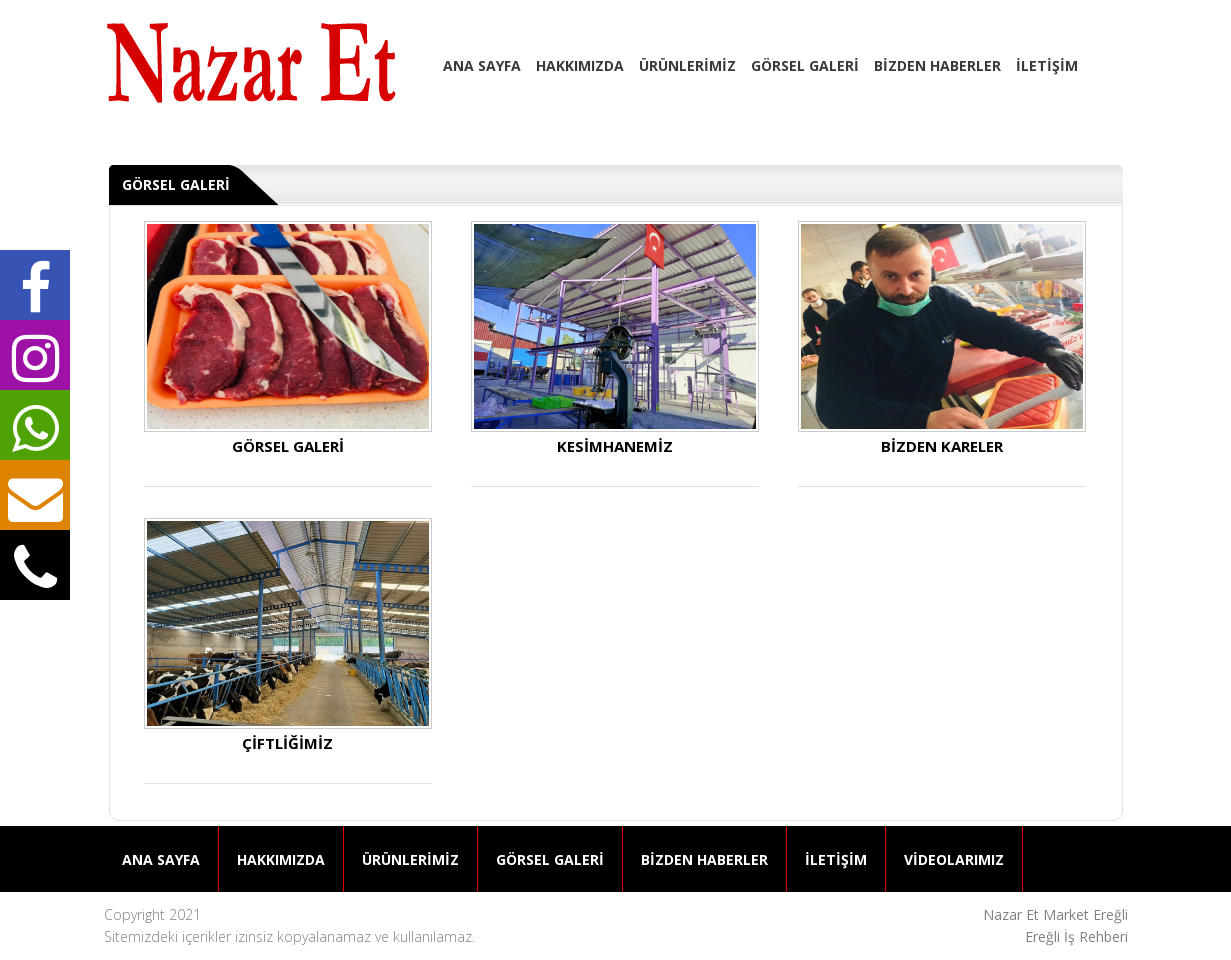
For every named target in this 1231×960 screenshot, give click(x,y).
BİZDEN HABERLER (937, 65)
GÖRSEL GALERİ (805, 65)
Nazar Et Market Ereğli (1055, 914)
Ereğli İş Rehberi (1076, 936)
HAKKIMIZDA (580, 65)
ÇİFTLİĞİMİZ (288, 635)
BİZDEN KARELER (942, 338)
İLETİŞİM (1047, 65)
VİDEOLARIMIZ (954, 859)
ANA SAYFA (482, 65)
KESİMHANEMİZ (615, 338)
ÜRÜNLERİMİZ (687, 65)
